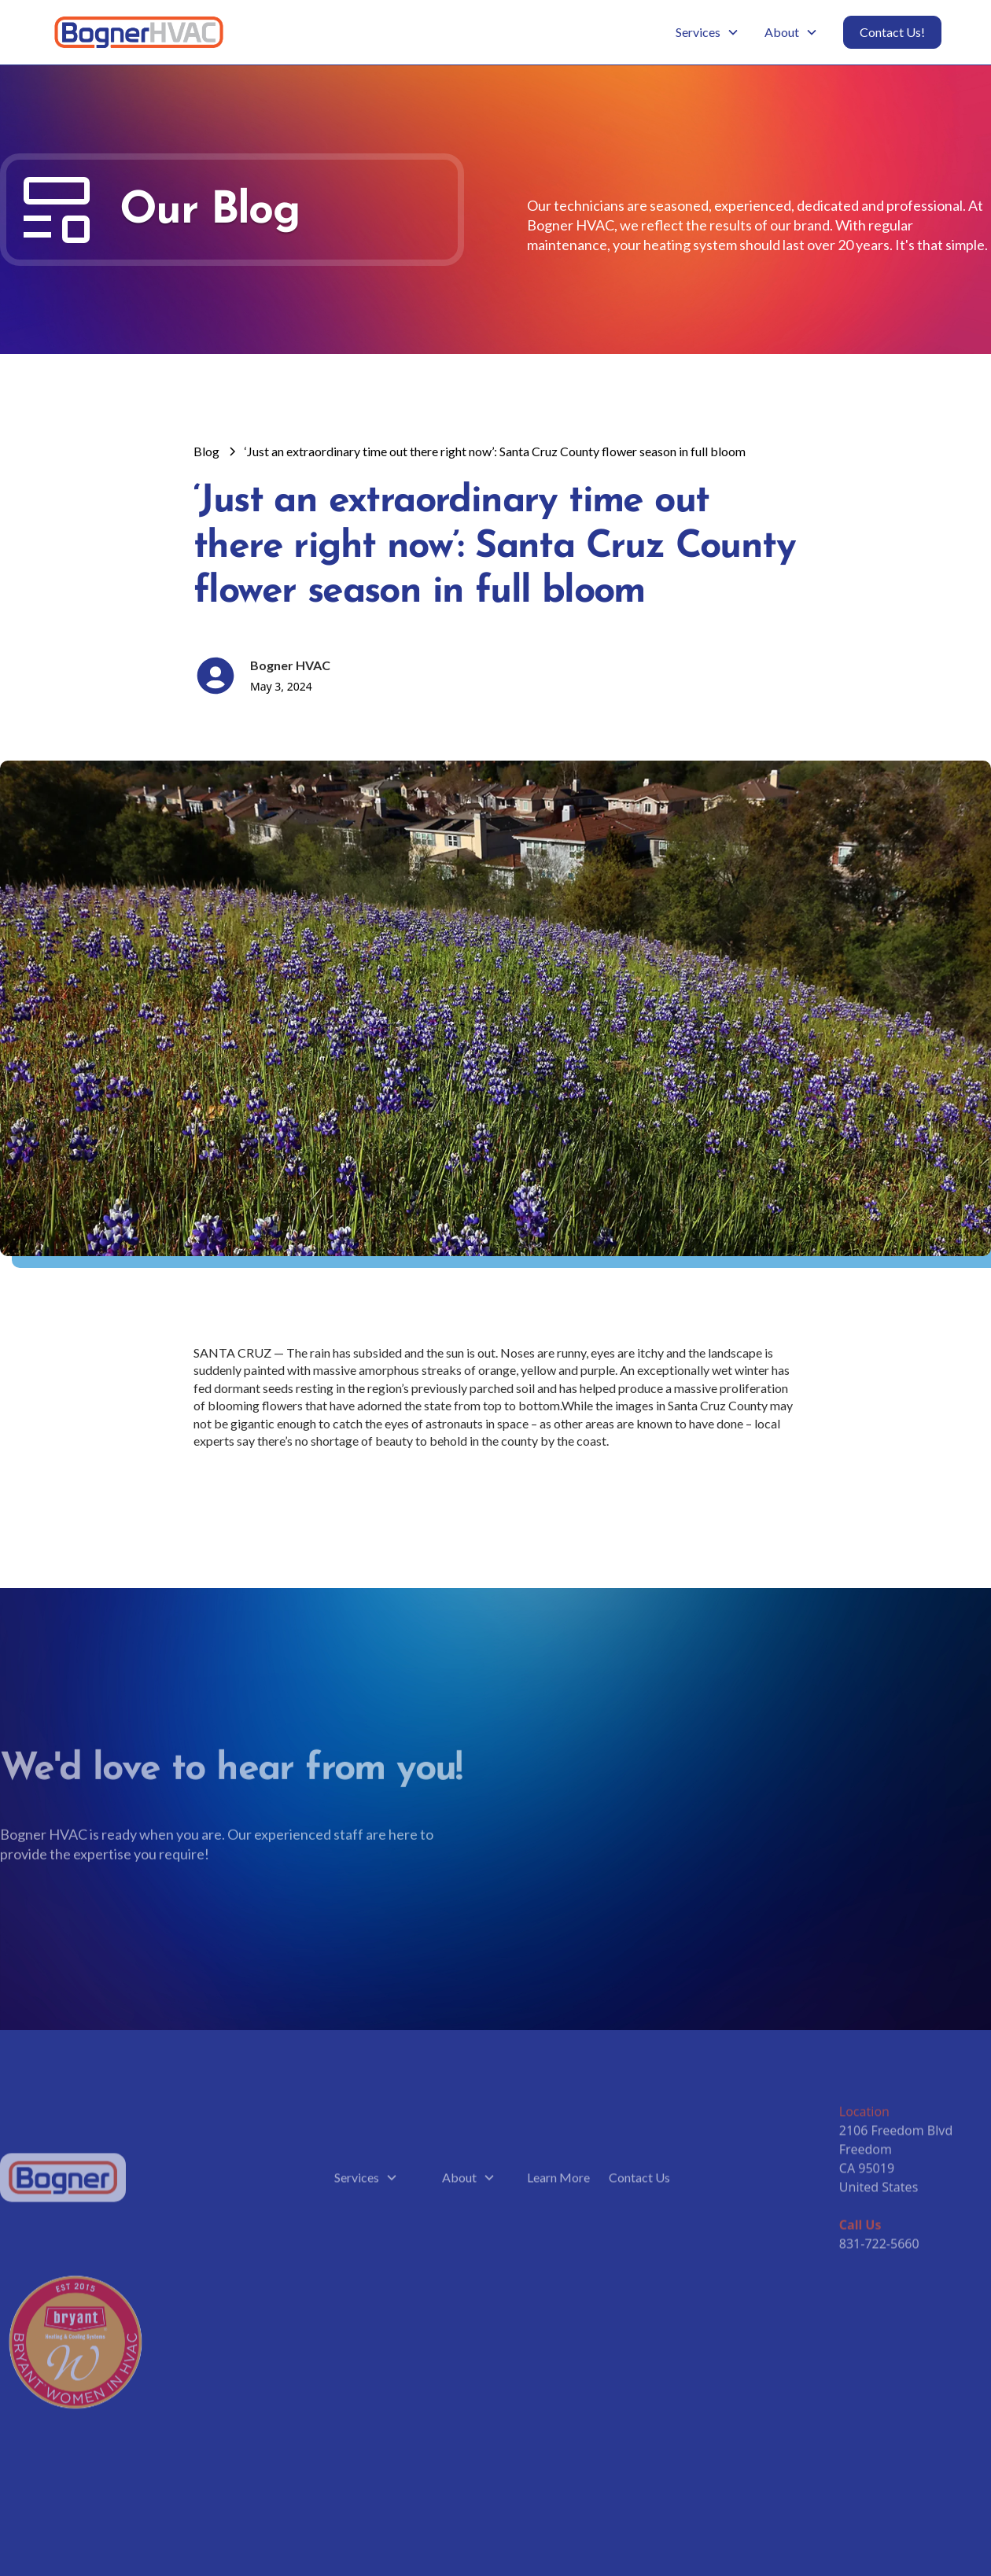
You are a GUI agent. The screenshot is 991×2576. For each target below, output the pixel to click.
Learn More (558, 2180)
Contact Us (639, 2180)
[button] (707, 32)
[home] (139, 32)
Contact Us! (892, 31)
